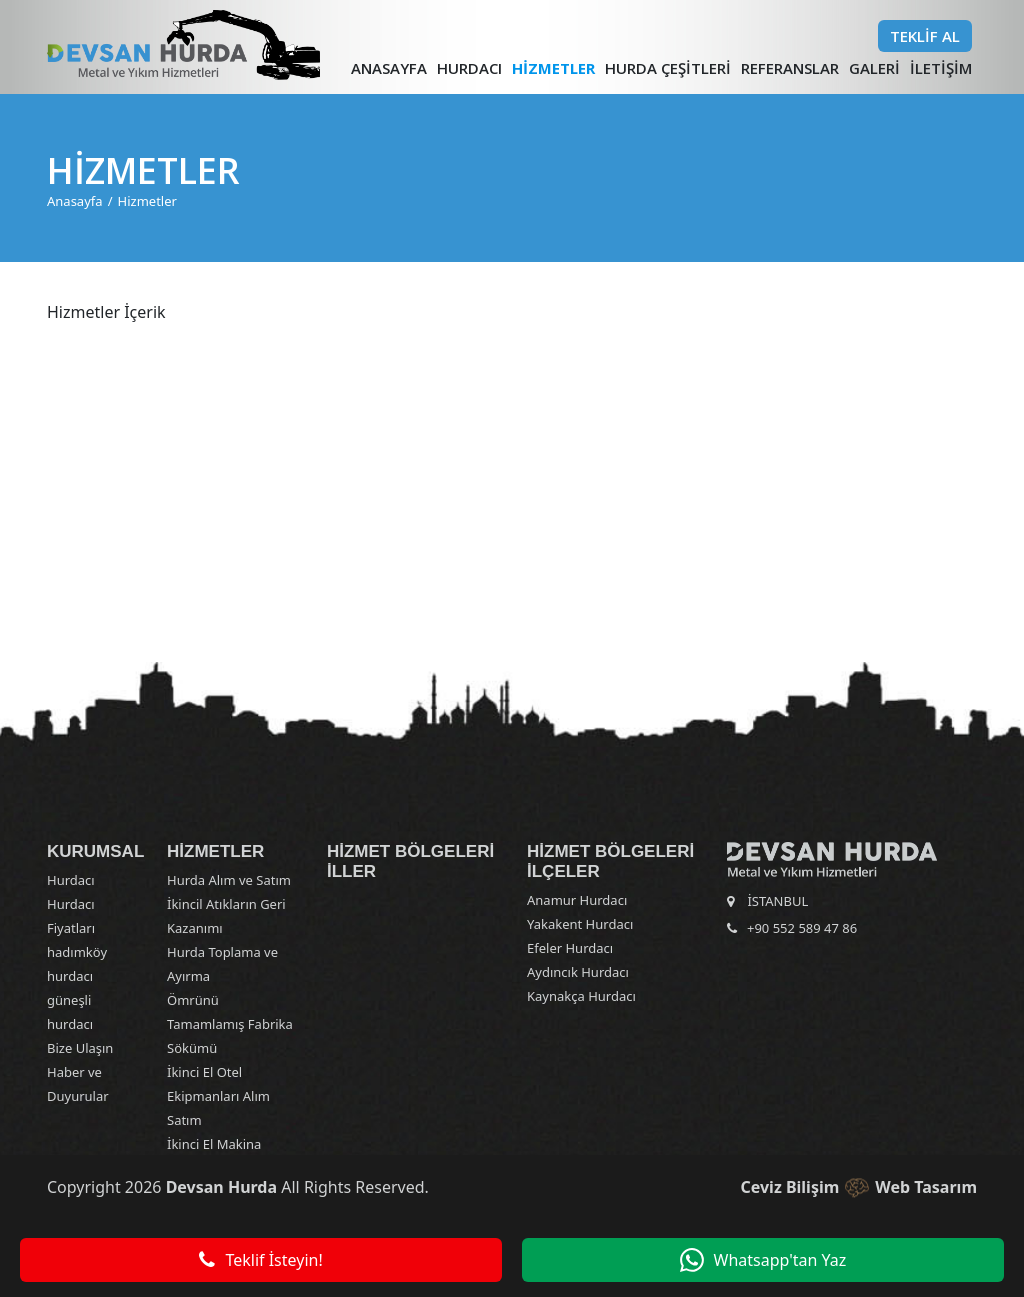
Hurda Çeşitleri (668, 68)
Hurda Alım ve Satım (229, 880)
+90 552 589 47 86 (802, 928)
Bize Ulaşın (80, 1048)
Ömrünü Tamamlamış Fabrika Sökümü (230, 1024)
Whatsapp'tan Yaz (763, 1260)
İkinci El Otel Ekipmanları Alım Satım (218, 1096)
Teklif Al (925, 36)
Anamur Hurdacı (577, 900)
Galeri (874, 68)
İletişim (941, 68)
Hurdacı (469, 68)
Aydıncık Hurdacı (578, 972)
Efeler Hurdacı (570, 948)
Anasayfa (389, 68)
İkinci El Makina (214, 1144)
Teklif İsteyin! (260, 1260)
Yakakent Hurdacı (580, 924)
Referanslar (790, 68)
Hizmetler (553, 68)
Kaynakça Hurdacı (581, 996)
